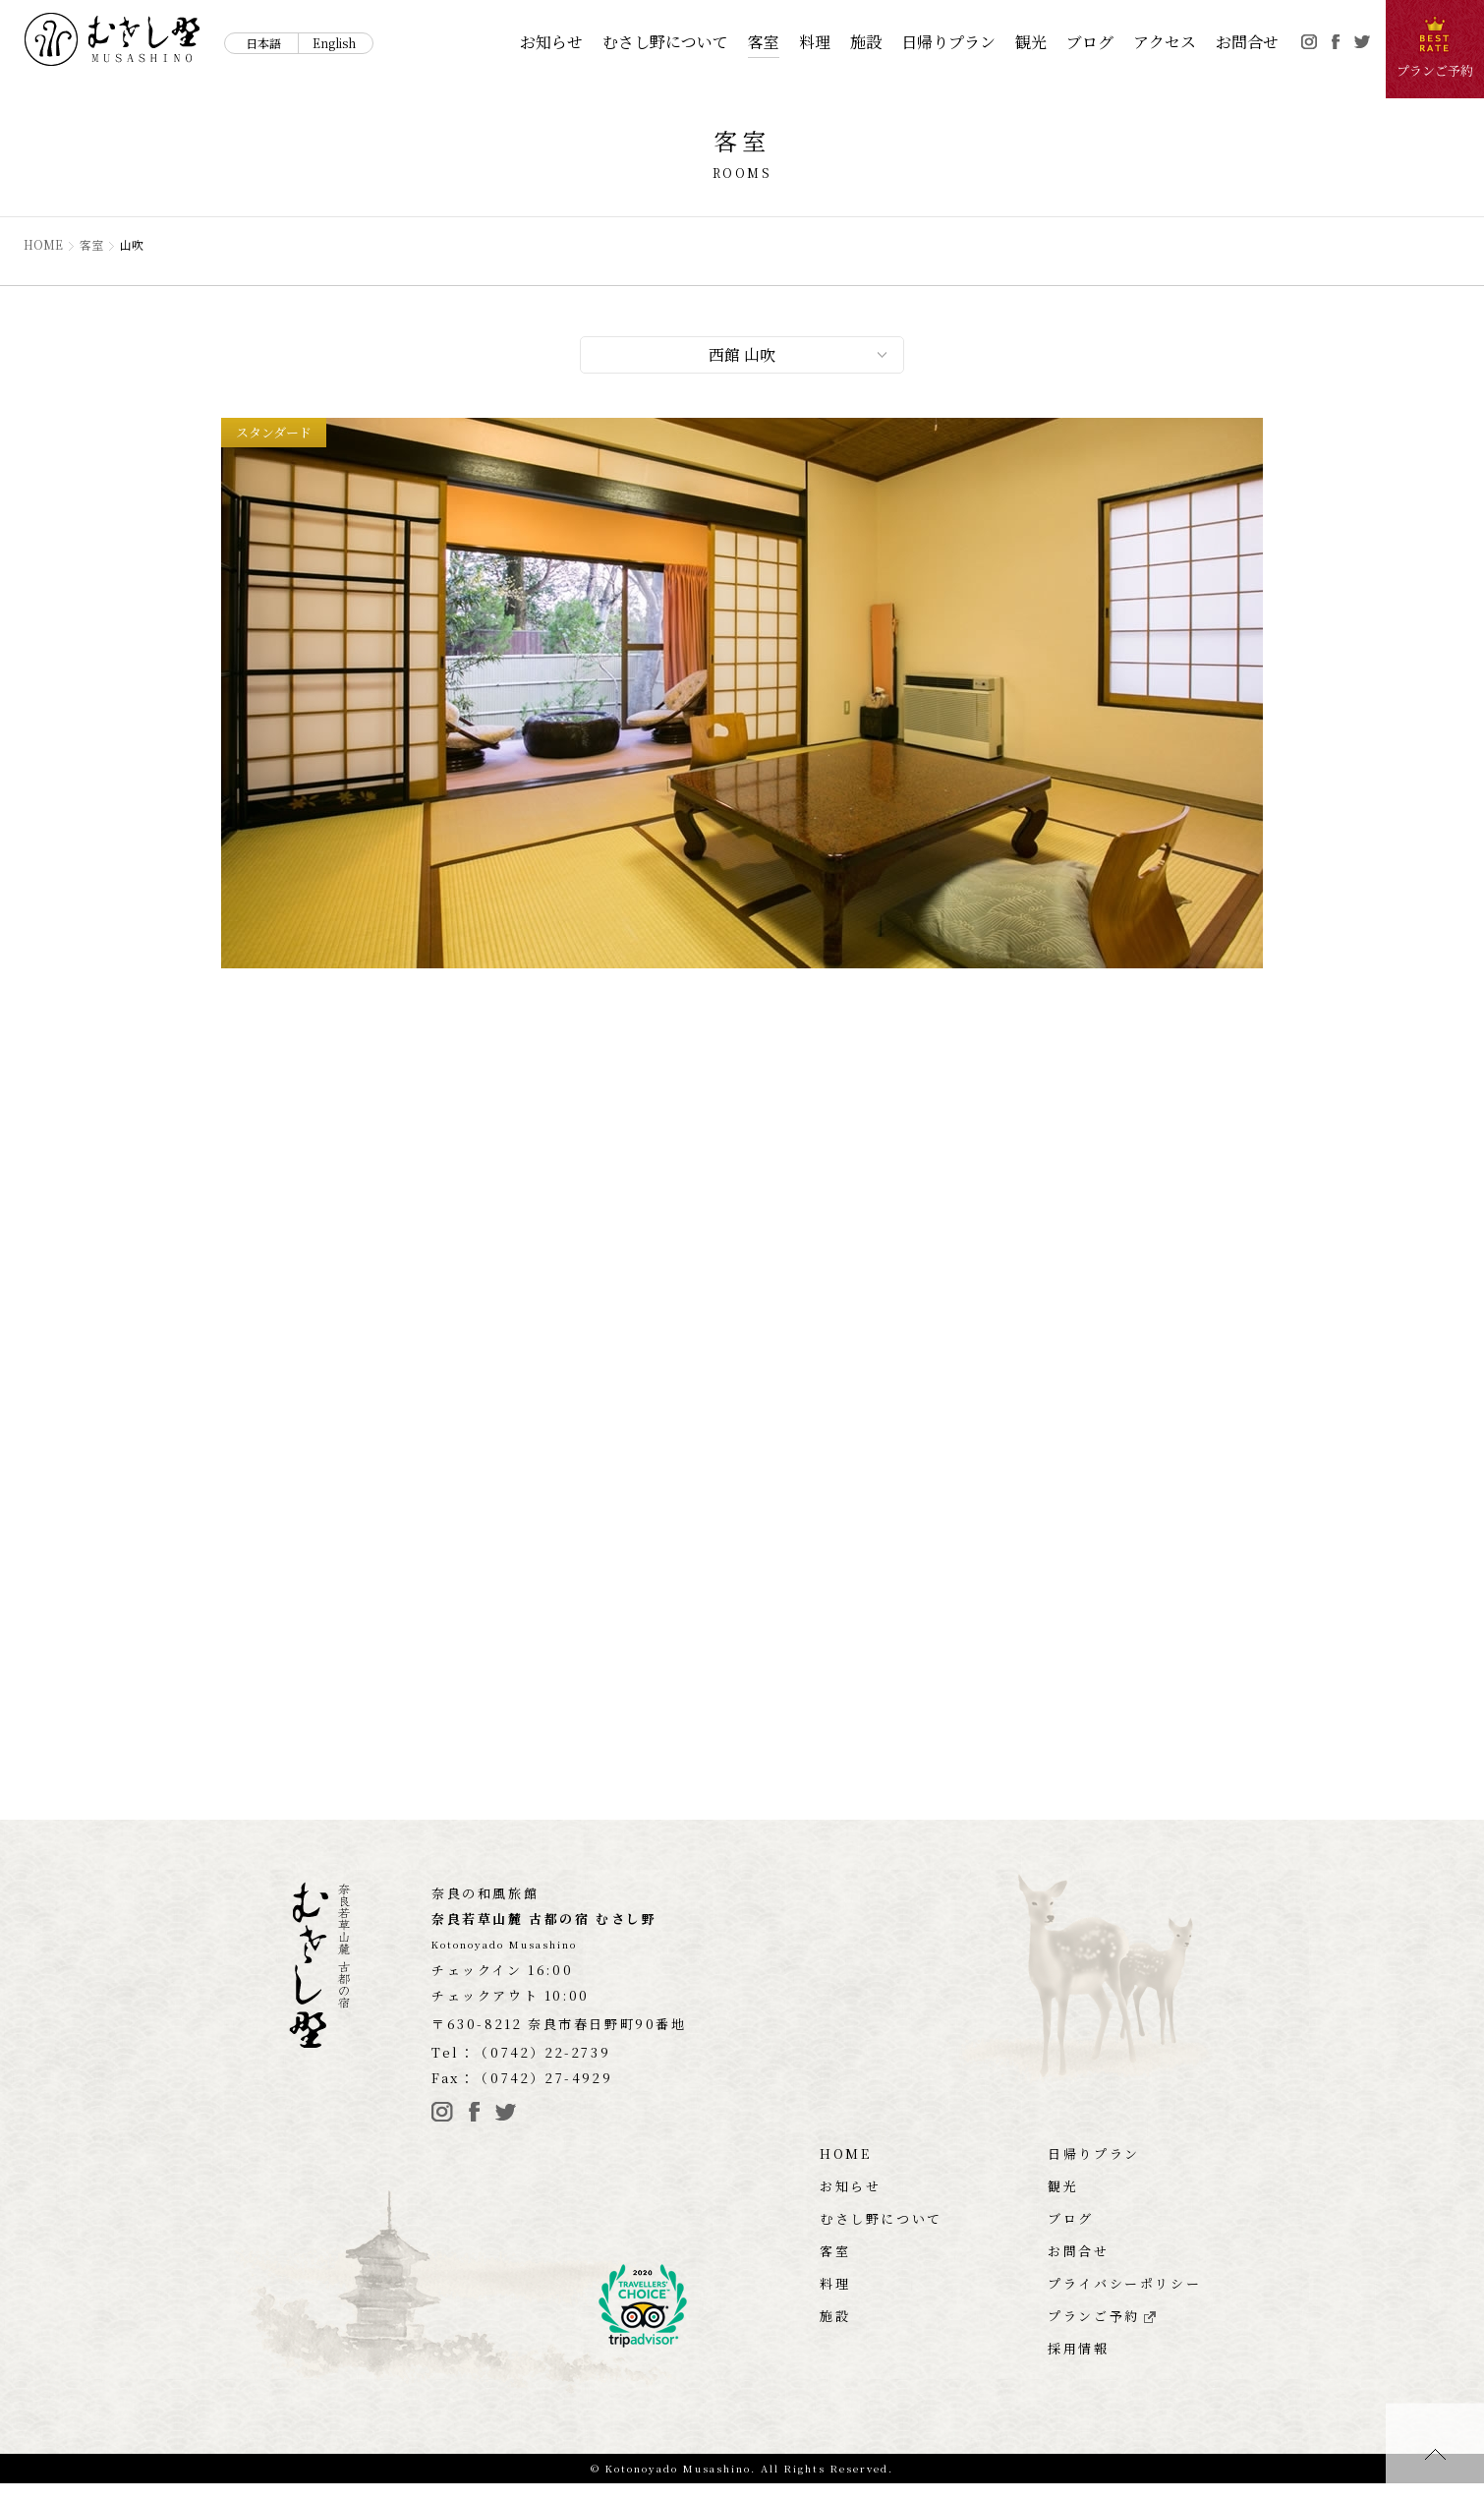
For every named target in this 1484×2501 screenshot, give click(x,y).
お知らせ (551, 41)
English (334, 42)
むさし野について (665, 41)
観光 (1031, 41)
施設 (866, 41)
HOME (44, 245)
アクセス (1164, 41)
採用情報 (1078, 2365)
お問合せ (1247, 41)
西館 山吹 (742, 357)
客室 (763, 41)
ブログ (1089, 41)
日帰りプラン (948, 41)
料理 (814, 41)
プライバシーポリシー (1124, 2301)
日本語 (263, 42)
